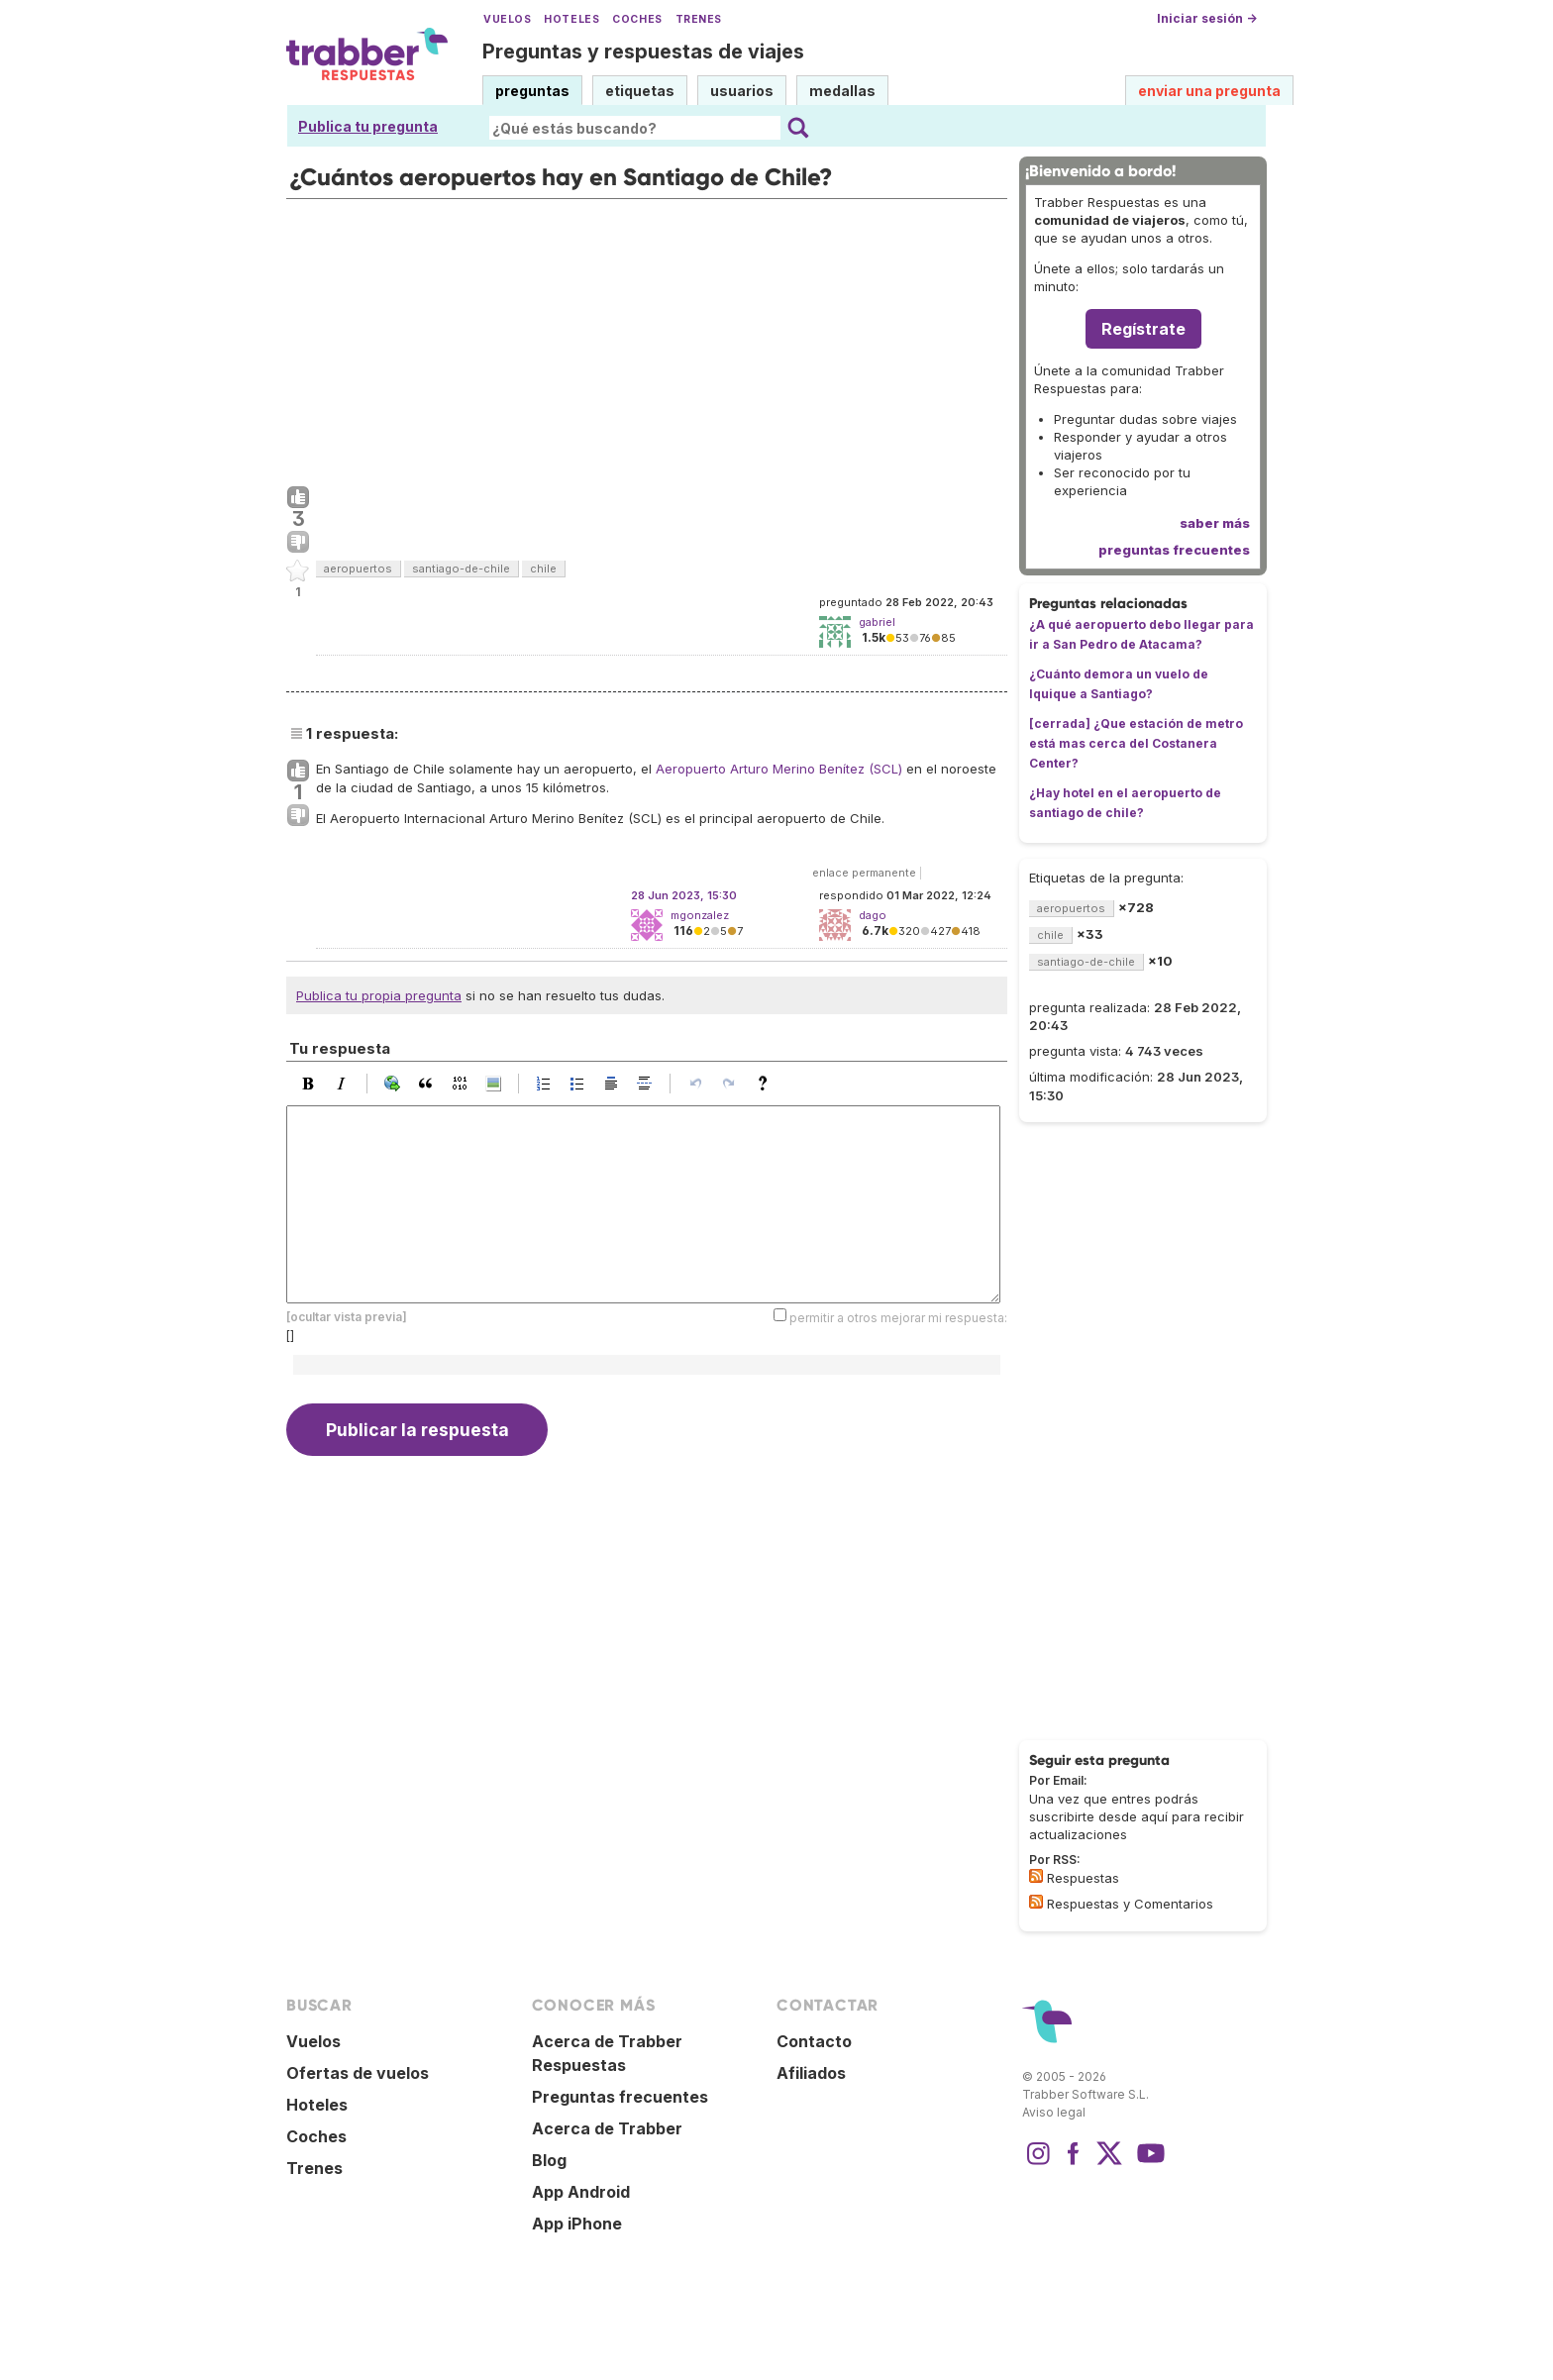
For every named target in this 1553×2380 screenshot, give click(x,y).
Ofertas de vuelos (357, 2073)
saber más (1215, 523)
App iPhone (577, 2223)
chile (543, 568)
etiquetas (639, 90)
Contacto (814, 2041)
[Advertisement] (646, 337)
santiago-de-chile (461, 568)
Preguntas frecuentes (620, 2097)
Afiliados (811, 2073)
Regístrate (1143, 329)
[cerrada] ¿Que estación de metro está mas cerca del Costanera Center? (1136, 743)
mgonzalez (700, 915)
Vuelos (507, 19)
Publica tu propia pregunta (379, 995)
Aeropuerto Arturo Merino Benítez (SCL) (779, 768)
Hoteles (571, 19)
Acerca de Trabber (607, 2128)
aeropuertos (358, 568)
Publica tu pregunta (368, 126)
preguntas (532, 90)
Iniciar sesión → (1207, 18)
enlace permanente (864, 873)
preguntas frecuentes (1174, 550)
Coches (637, 19)
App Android (581, 2192)
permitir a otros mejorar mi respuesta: (898, 1317)
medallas (842, 90)
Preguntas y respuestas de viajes (643, 51)
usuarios (742, 90)
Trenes (698, 19)
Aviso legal (1054, 2112)
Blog (549, 2160)
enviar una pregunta (1209, 90)
